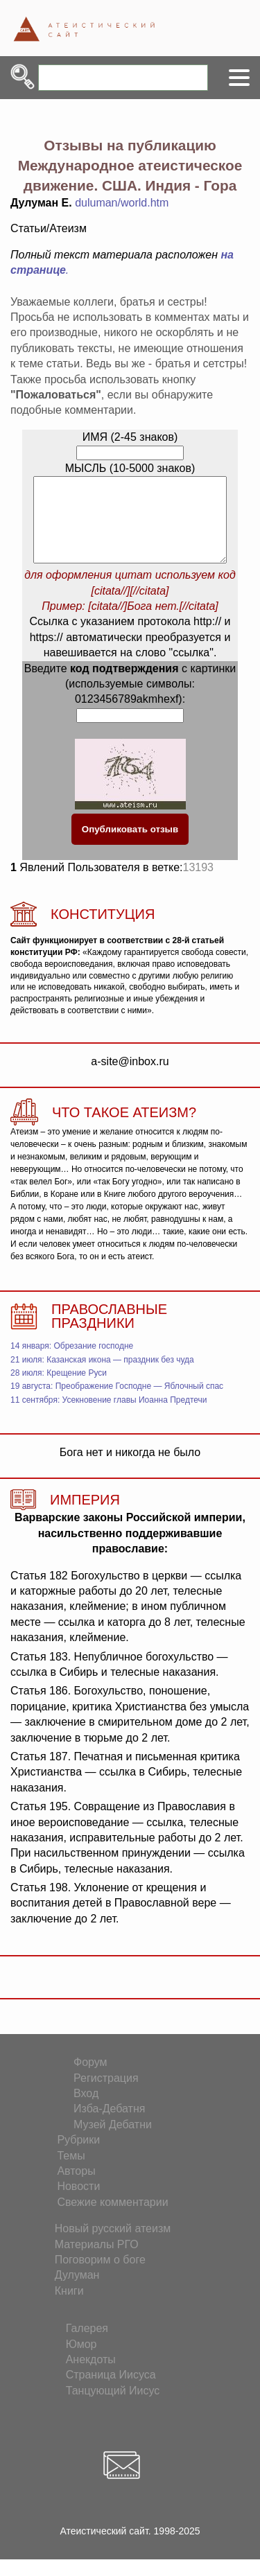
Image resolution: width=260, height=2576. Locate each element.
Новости (78, 2203)
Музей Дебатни (112, 2141)
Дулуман (77, 2291)
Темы (71, 2172)
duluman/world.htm (121, 203)
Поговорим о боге (100, 2276)
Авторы (76, 2187)
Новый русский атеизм (113, 2245)
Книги (69, 2307)
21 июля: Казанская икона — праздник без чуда (102, 1376)
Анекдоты (91, 2376)
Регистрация (106, 2095)
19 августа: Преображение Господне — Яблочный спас (116, 1403)
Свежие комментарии (112, 2219)
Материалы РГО (97, 2261)
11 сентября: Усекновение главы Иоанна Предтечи (108, 1416)
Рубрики (78, 2156)
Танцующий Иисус (113, 2407)
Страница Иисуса (111, 2391)
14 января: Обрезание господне (71, 1362)
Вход (85, 2110)
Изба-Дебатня (109, 2125)
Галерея (87, 2345)
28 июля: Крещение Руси (58, 1389)
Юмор (81, 2361)
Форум (90, 2079)
